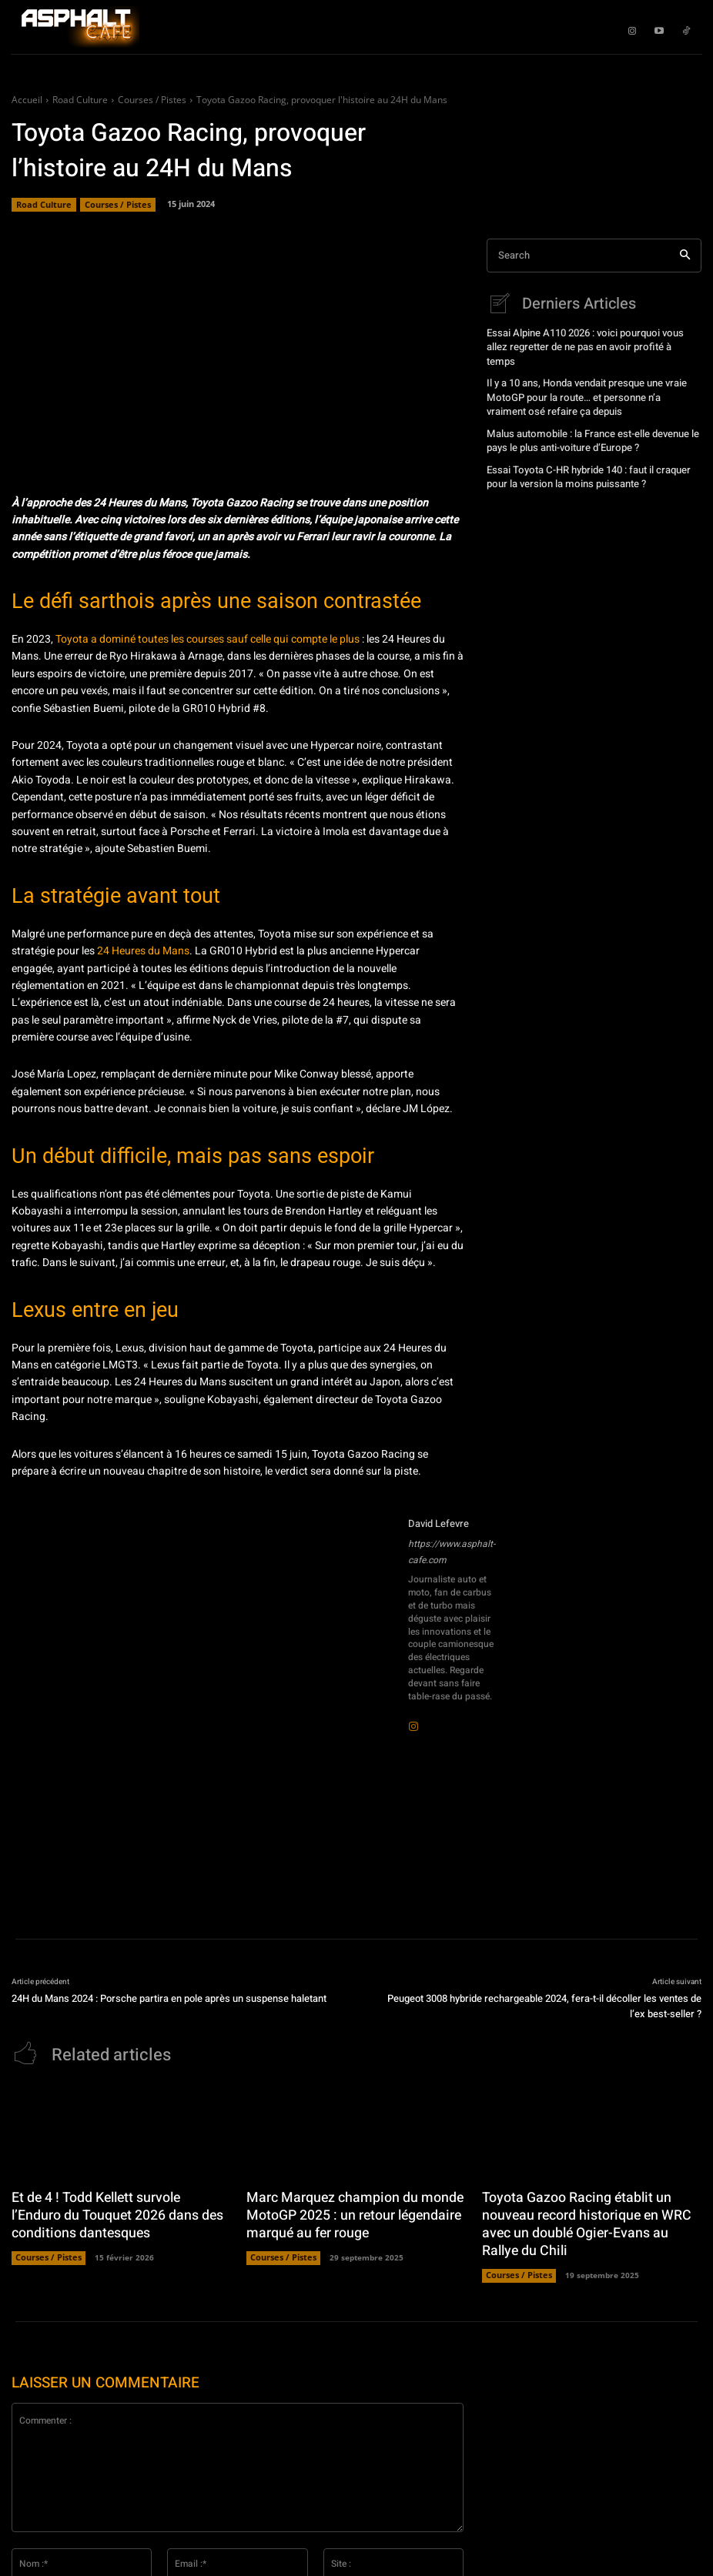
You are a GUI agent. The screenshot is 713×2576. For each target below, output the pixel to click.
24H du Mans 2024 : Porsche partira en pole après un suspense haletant (169, 1998)
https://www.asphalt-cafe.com (451, 1552)
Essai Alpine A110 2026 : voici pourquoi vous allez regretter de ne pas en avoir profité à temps (591, 337)
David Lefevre (438, 1523)
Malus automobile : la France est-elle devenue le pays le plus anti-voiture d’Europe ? (586, 417)
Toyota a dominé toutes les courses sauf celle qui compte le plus (207, 639)
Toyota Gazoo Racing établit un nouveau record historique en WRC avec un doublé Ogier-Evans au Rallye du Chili (586, 2219)
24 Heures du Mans (143, 951)
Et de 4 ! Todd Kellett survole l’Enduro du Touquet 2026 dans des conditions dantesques (115, 2211)
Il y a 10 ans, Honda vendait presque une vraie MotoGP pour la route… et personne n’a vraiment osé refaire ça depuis (587, 378)
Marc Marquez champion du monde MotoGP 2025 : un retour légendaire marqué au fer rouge (345, 2211)
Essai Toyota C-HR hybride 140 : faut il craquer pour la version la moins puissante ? (583, 451)
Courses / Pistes (152, 99)
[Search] (684, 256)
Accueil (27, 99)
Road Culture (80, 99)
